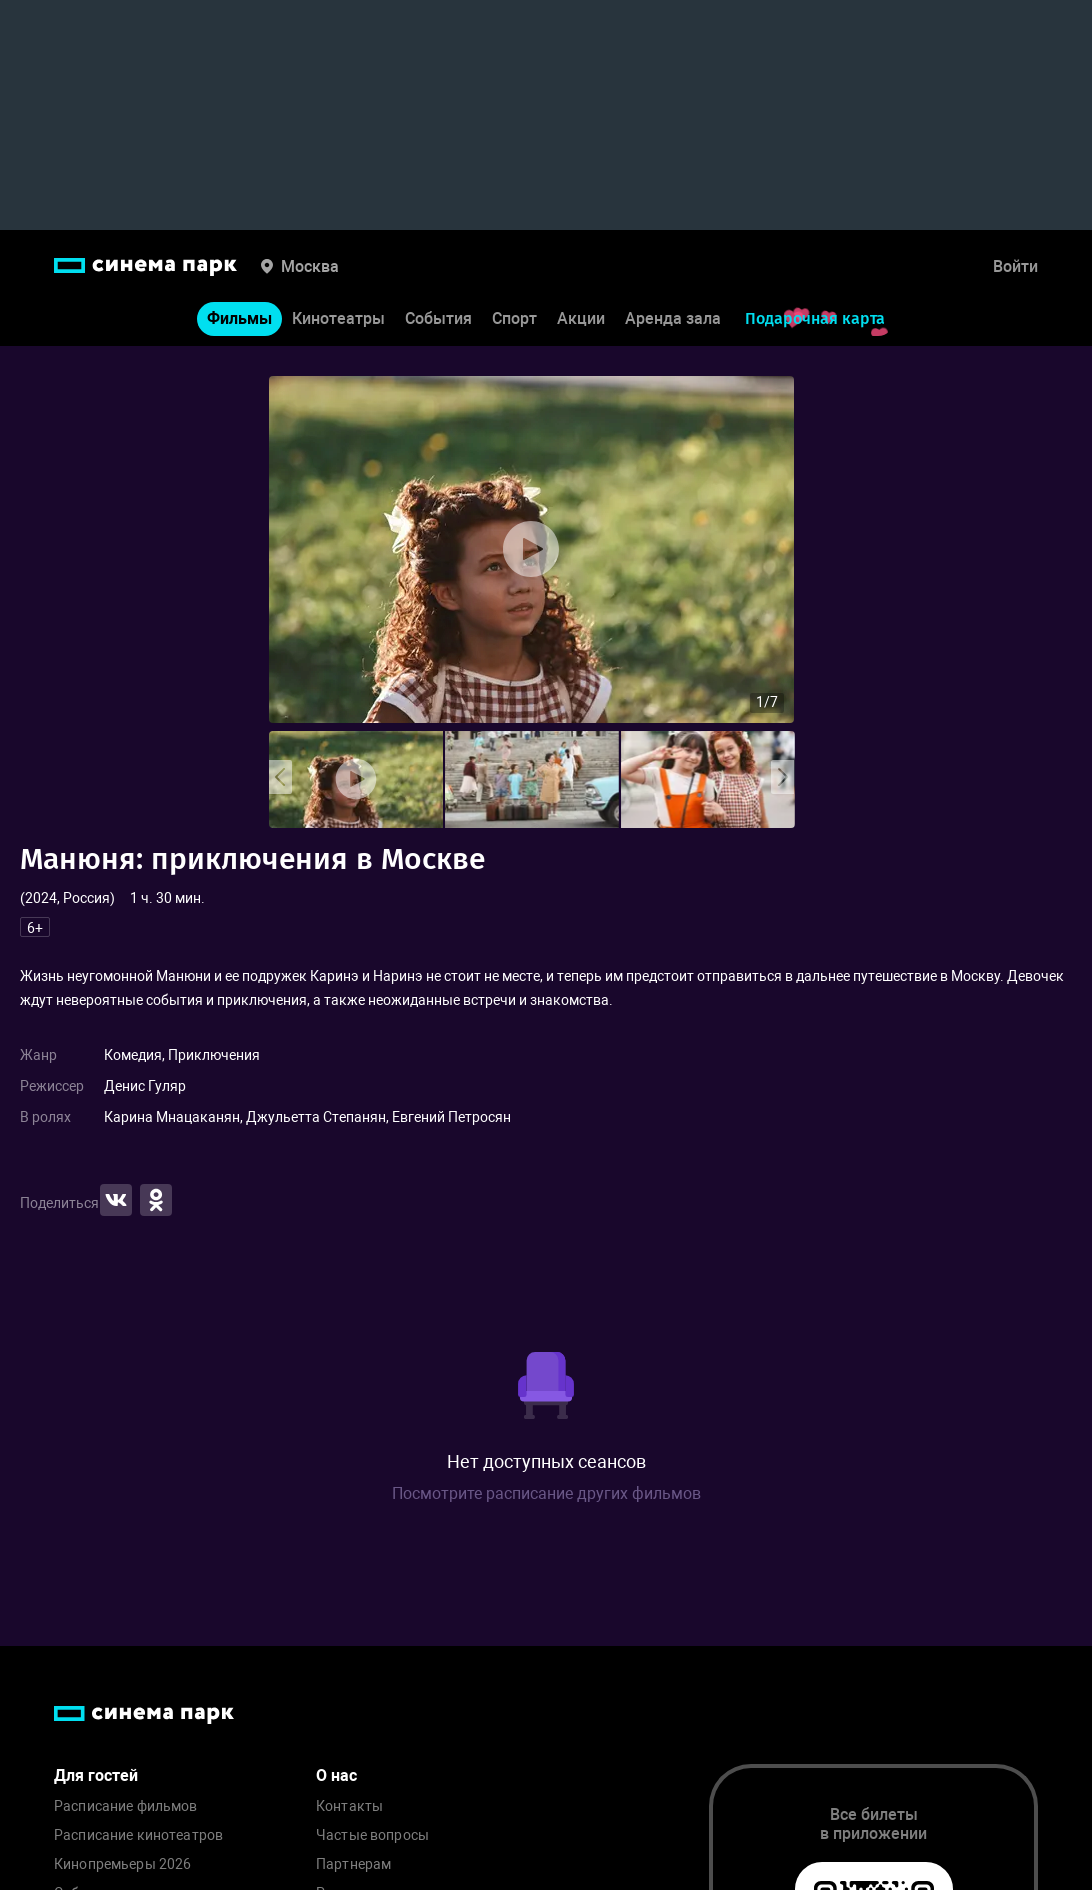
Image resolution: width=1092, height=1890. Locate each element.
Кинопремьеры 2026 (122, 1864)
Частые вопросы (372, 1835)
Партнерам (353, 1864)
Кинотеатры (338, 318)
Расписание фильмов (126, 1806)
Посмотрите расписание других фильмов (546, 1493)
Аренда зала (673, 318)
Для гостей (96, 1775)
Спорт (514, 318)
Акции (581, 318)
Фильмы (239, 318)
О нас (336, 1775)
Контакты (349, 1806)
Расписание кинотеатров (138, 1835)
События (438, 318)
